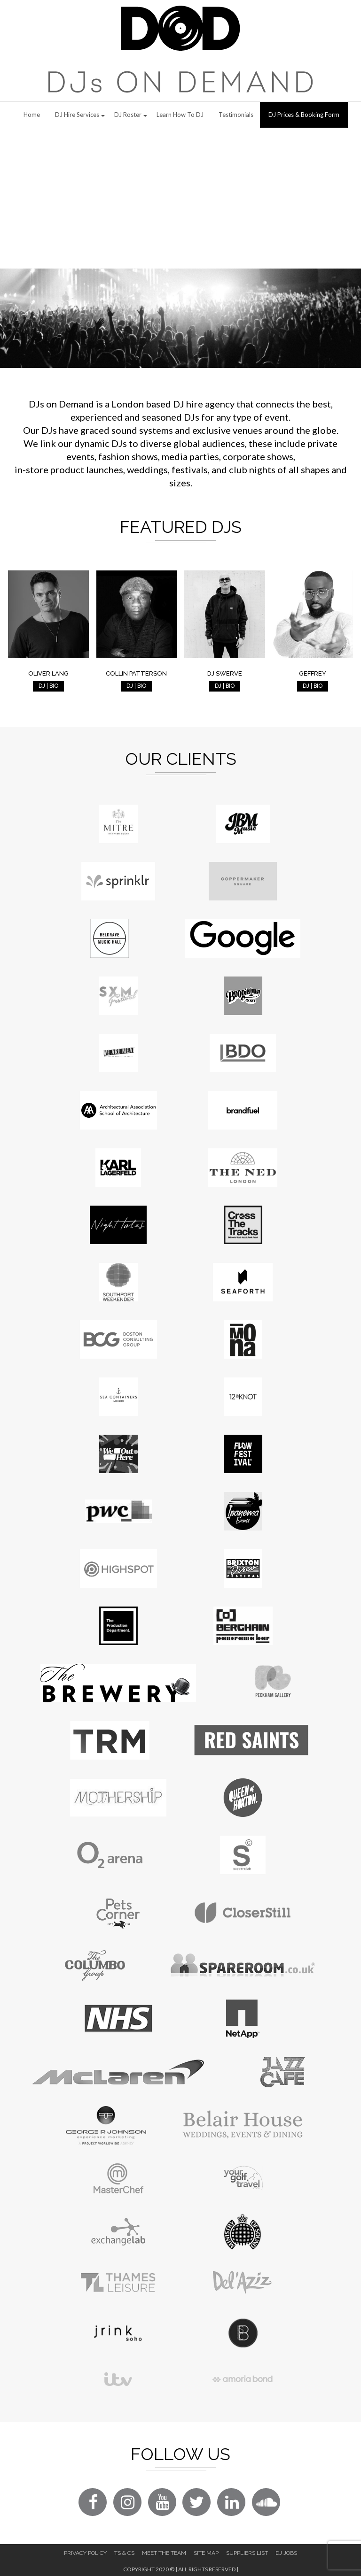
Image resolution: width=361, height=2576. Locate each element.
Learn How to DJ (180, 114)
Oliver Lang (48, 673)
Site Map (206, 2553)
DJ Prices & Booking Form (303, 114)
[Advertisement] (180, 198)
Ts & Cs (124, 2553)
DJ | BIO (48, 686)
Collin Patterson (136, 673)
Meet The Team (164, 2553)
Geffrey (312, 673)
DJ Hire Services (77, 114)
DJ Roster (127, 114)
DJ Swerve (224, 673)
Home (32, 114)
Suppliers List (247, 2553)
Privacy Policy (85, 2553)
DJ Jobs (286, 2553)
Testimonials (236, 114)
